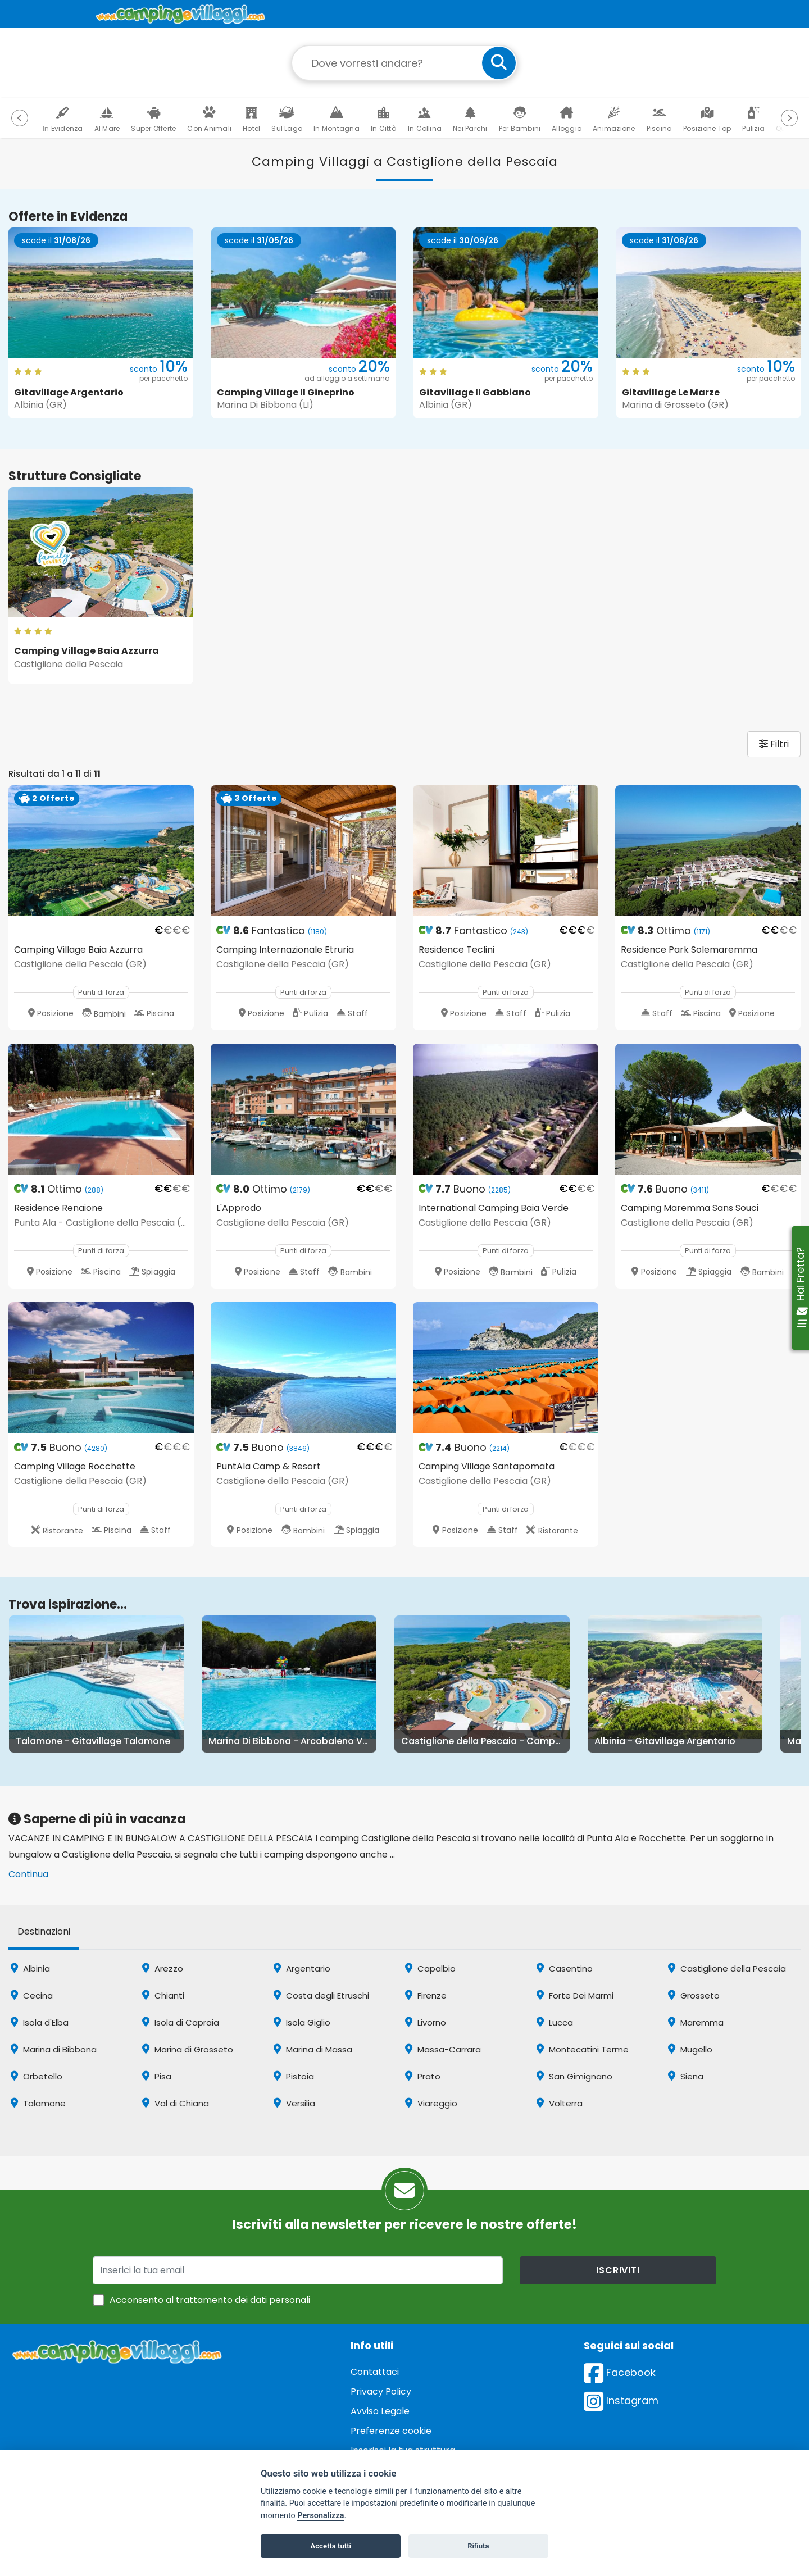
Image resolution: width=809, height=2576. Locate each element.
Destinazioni (43, 1931)
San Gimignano (574, 2076)
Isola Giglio (302, 2022)
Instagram (621, 2400)
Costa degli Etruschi (321, 1995)
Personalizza (320, 2515)
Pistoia (294, 2076)
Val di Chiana (175, 2103)
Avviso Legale (380, 2411)
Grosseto (694, 1995)
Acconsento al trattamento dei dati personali (210, 2299)
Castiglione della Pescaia (727, 1968)
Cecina (32, 1995)
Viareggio (431, 2103)
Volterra (560, 2103)
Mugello (690, 2049)
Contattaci (375, 2371)
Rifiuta (478, 2546)
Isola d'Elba (40, 2022)
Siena (685, 2076)
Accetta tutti (330, 2546)
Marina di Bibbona (54, 2049)
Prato (422, 2076)
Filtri (774, 744)
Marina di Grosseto (187, 2049)
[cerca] (498, 63)
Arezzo (162, 1968)
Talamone (38, 2103)
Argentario (302, 1968)
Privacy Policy (381, 2391)
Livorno (425, 2022)
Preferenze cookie (391, 2430)
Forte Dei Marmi (575, 1995)
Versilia (294, 2103)
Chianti (163, 1995)
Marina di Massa (313, 2049)
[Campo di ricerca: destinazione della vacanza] (404, 63)
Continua (28, 1874)
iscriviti (617, 2270)
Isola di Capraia (180, 2022)
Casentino (565, 1968)
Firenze (426, 1995)
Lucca (555, 2022)
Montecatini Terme (583, 2049)
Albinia (30, 1968)
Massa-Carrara (443, 2049)
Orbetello (36, 2076)
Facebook (620, 2372)
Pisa (156, 2076)
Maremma (696, 2022)
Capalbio (430, 1968)
